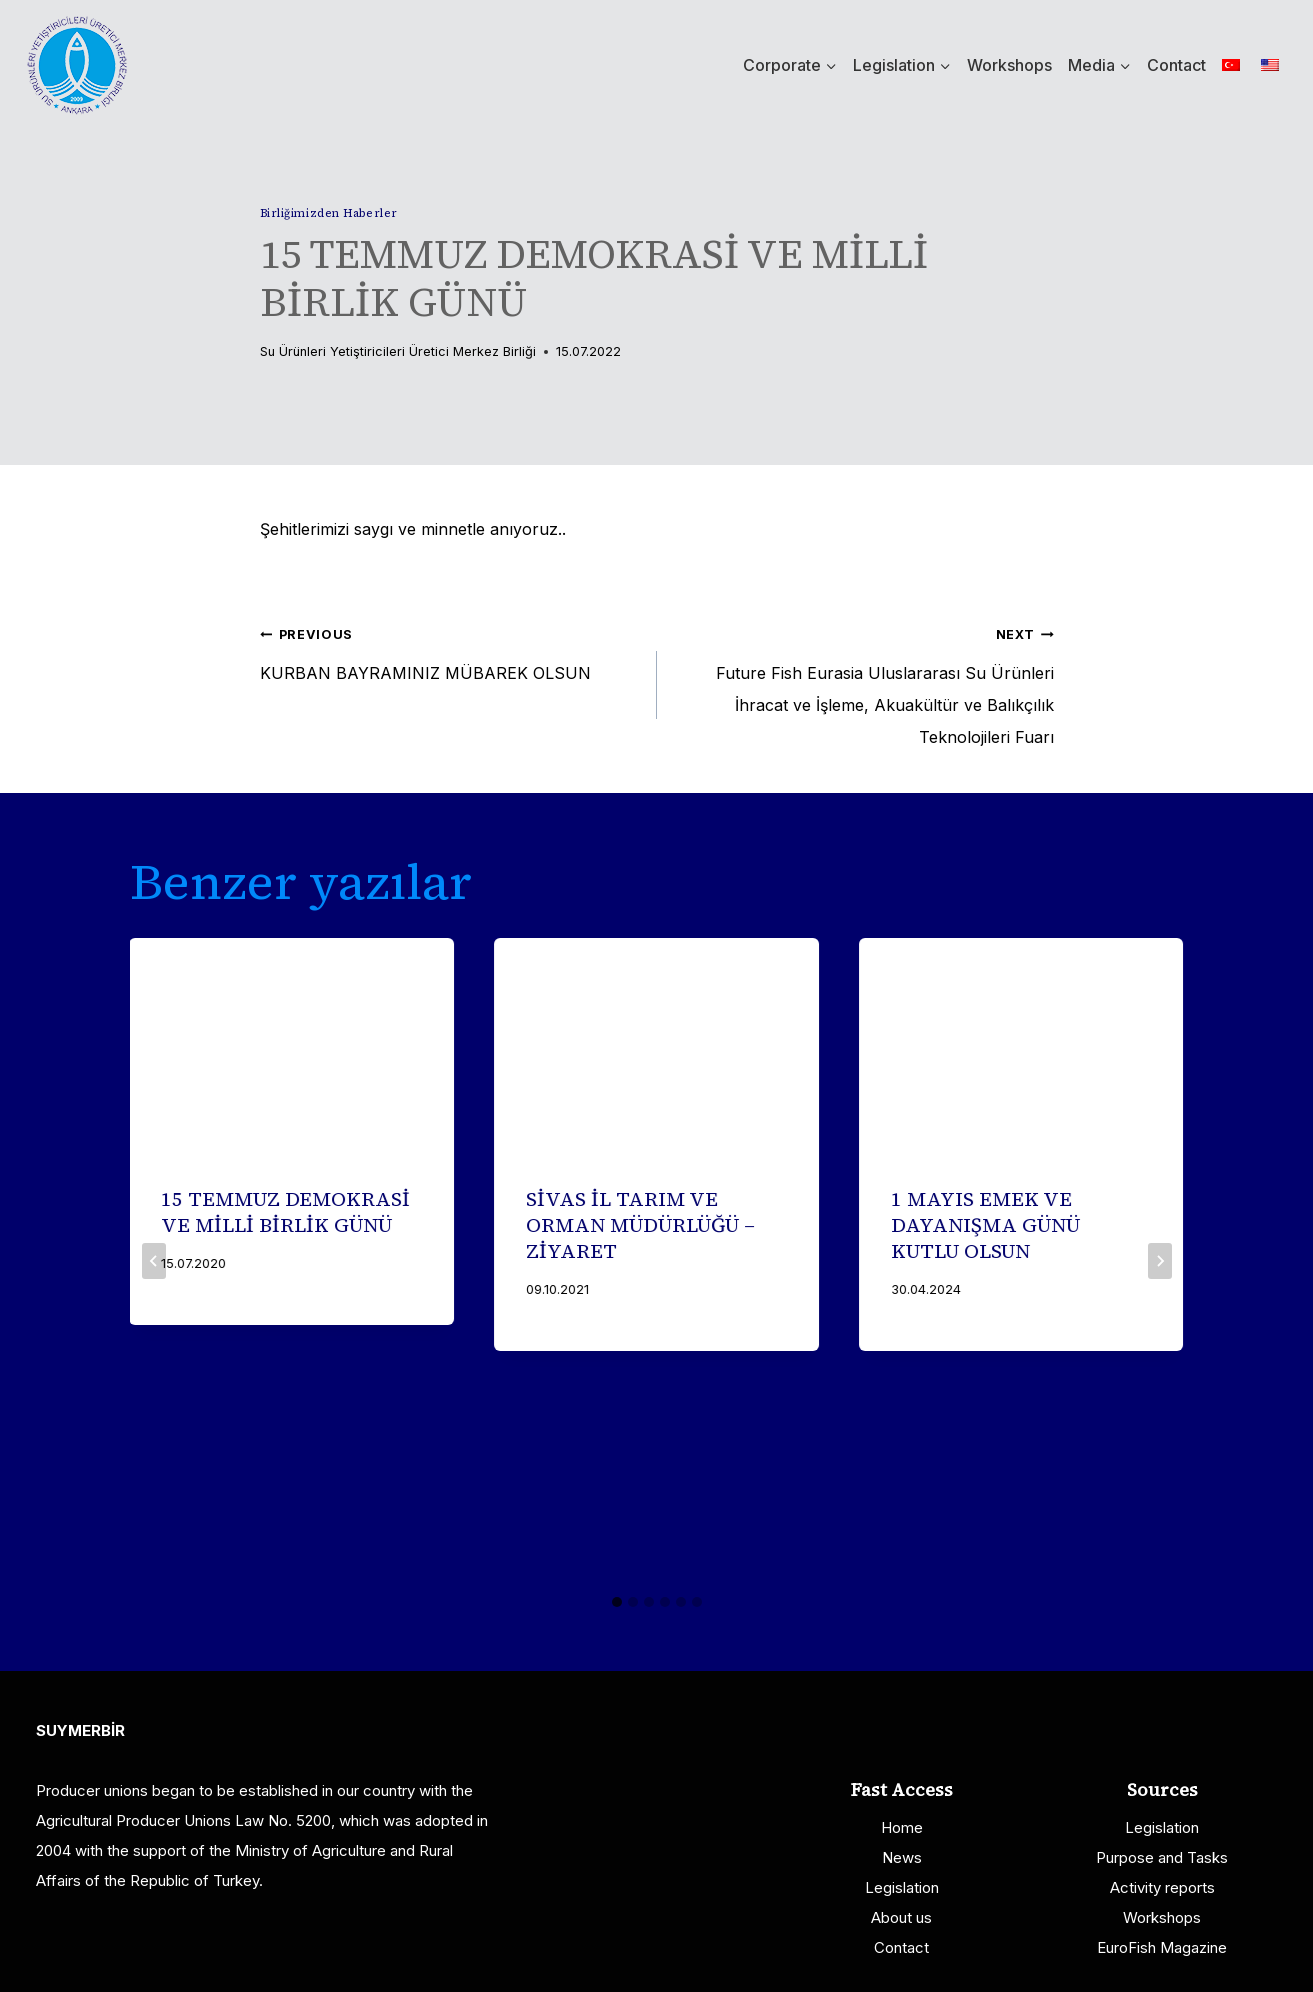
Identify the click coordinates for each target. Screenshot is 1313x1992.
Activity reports (1162, 1887)
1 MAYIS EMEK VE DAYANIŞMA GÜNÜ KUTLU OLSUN (985, 1225)
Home (902, 1827)
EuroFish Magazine (1162, 1947)
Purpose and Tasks (1162, 1857)
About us (901, 1917)
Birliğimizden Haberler (329, 213)
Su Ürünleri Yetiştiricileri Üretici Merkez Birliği (398, 351)
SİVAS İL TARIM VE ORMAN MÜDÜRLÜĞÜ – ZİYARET (640, 1225)
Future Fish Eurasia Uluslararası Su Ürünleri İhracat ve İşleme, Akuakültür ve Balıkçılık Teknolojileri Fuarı (863, 682)
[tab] (617, 1602)
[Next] (1160, 1261)
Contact (1176, 65)
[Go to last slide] (154, 1261)
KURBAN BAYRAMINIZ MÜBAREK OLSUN (450, 650)
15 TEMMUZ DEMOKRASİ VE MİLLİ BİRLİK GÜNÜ (286, 1212)
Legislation (902, 1887)
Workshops (1009, 65)
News (902, 1857)
